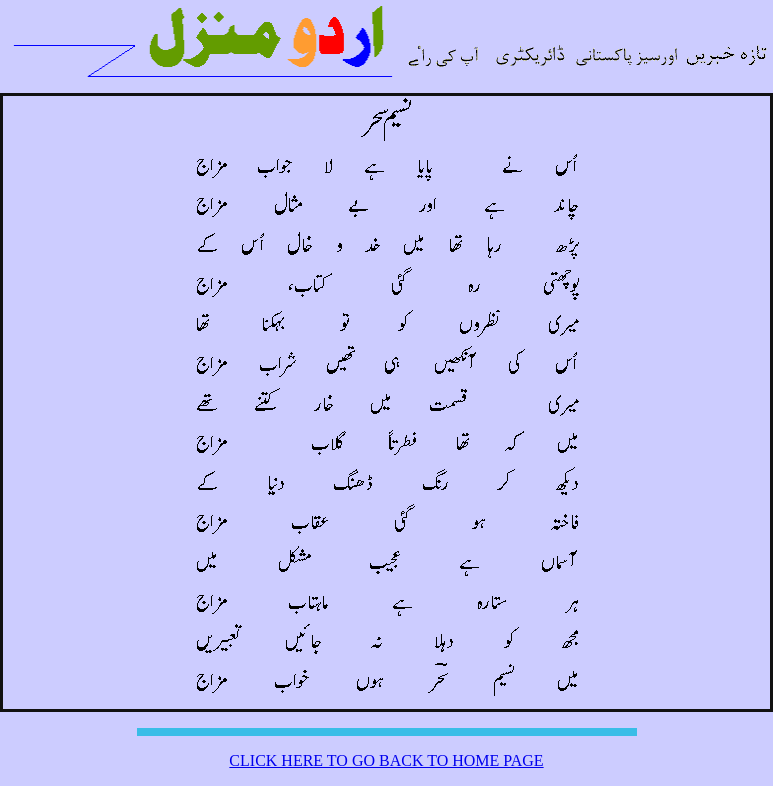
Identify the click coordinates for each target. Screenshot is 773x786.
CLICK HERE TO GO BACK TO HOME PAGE (386, 760)
